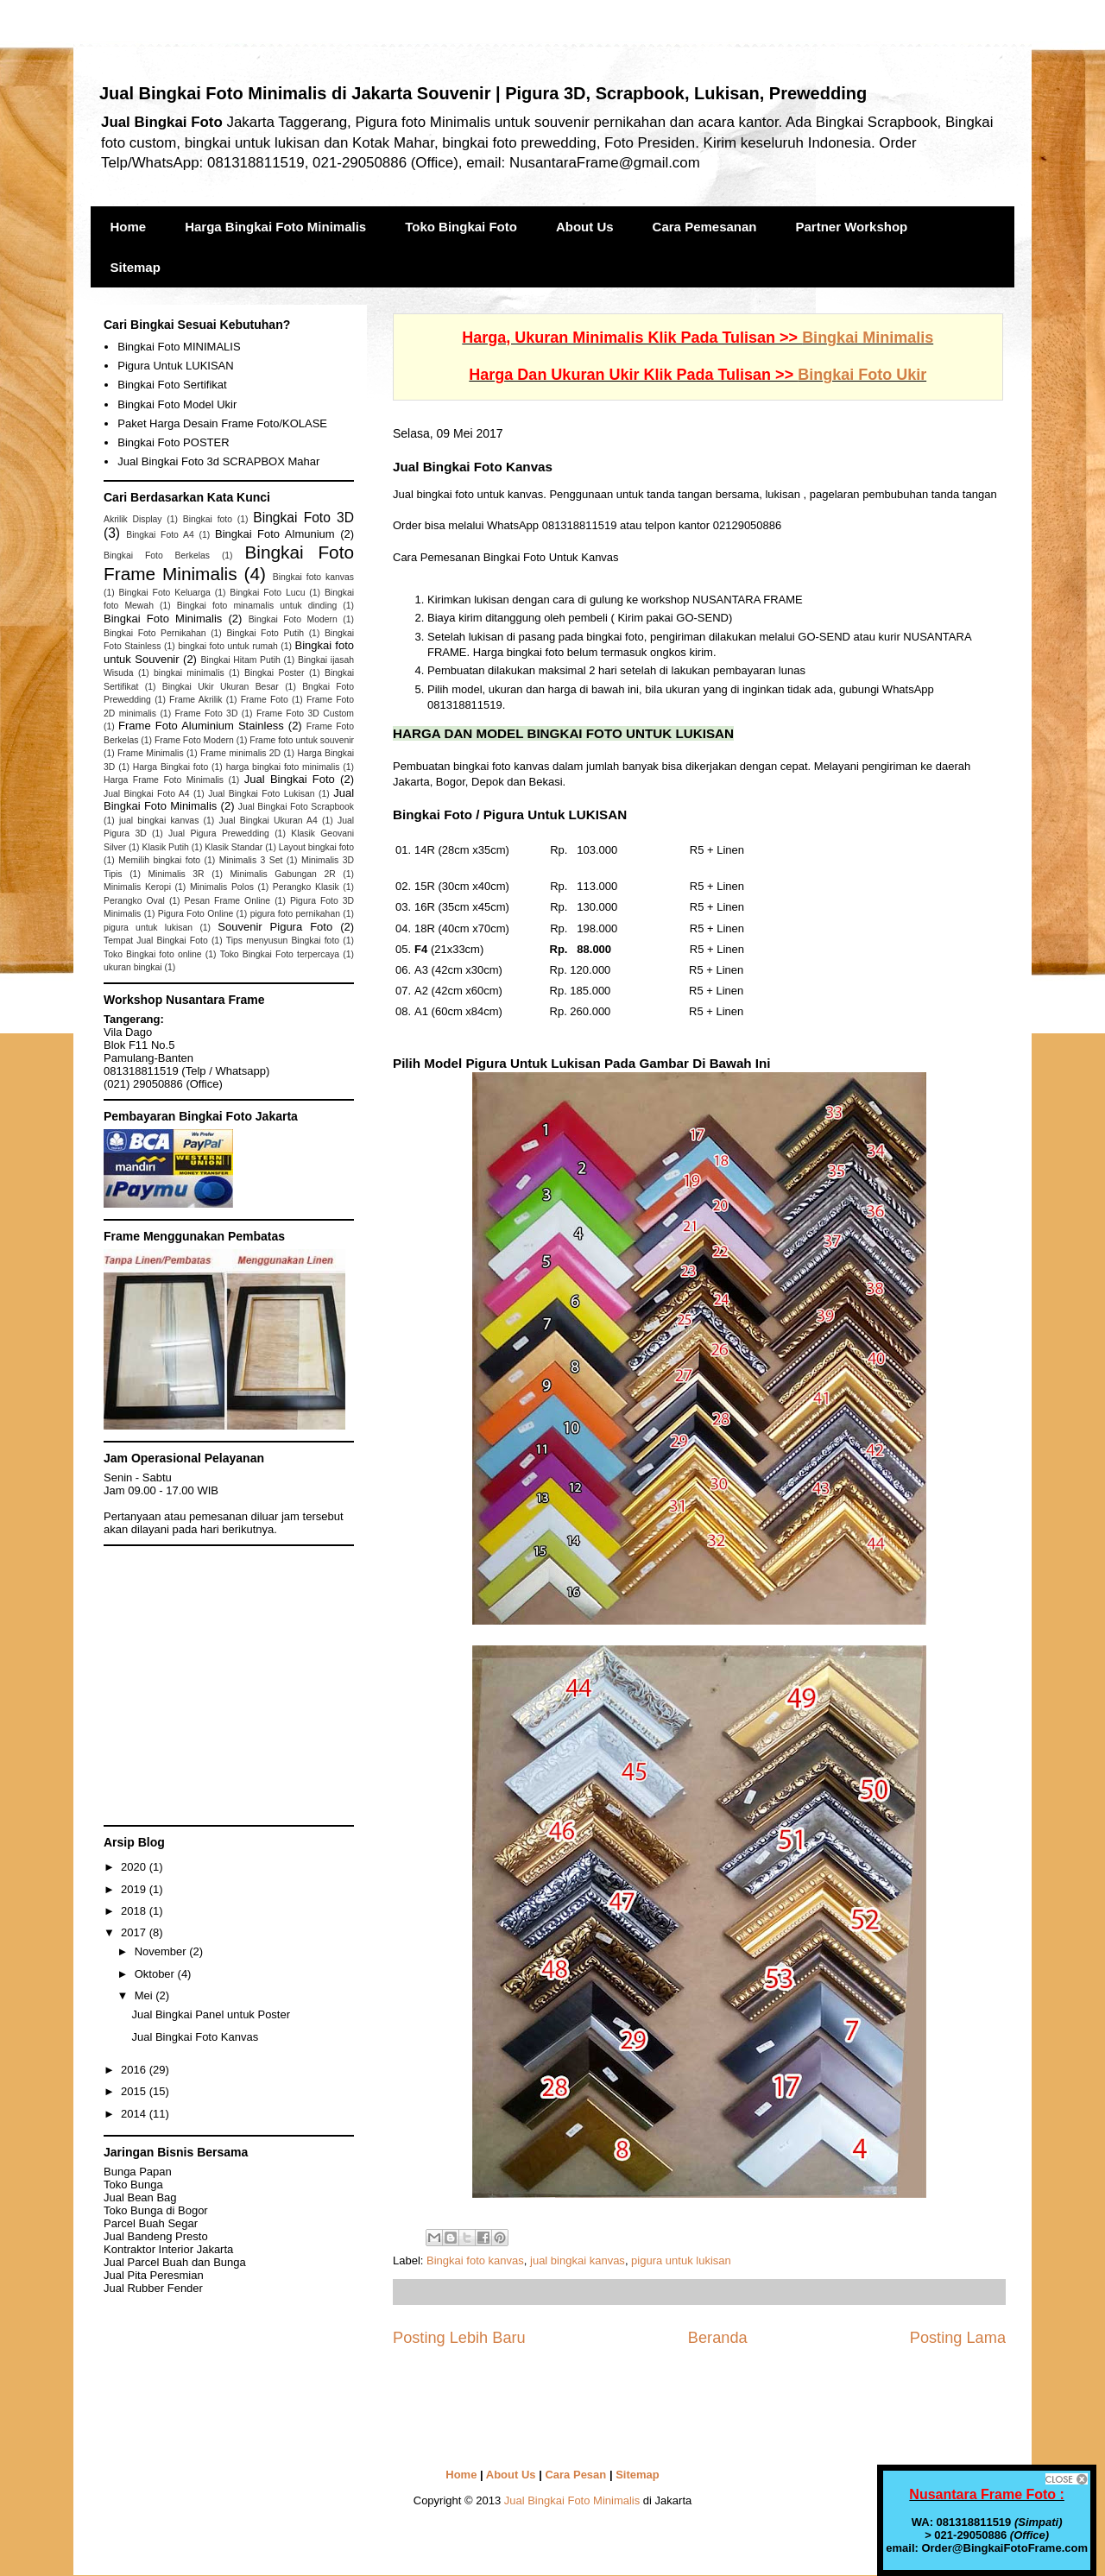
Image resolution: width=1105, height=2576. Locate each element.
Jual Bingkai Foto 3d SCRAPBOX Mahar (218, 461)
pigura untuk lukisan (681, 2260)
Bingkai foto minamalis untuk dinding (257, 605)
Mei (145, 1995)
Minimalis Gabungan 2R (282, 874)
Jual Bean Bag (140, 2197)
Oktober (156, 1973)
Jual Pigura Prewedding (218, 833)
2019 (135, 1889)
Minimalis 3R (176, 874)
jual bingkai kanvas (577, 2260)
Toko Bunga (133, 2184)
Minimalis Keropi (137, 887)
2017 (135, 1932)
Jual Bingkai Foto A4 (147, 794)
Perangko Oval (134, 901)
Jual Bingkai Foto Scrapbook (296, 806)
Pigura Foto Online (196, 914)
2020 (135, 1866)
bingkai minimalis (189, 673)
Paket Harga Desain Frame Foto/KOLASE (222, 423)
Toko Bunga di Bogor (156, 2210)
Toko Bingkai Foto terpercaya (279, 954)
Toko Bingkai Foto (461, 226)
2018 (135, 1910)
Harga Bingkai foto (170, 767)
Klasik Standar (233, 847)
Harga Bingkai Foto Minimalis (275, 226)
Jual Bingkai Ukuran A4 (267, 820)
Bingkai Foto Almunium (275, 533)
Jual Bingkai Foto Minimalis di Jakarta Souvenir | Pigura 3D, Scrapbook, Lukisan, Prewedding (483, 93)
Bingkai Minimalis (867, 337)
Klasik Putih (165, 847)
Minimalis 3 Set (251, 860)
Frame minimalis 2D (240, 753)
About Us (585, 226)
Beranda (718, 2337)
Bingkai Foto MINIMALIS (178, 346)
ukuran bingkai (133, 967)
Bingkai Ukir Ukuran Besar (220, 686)
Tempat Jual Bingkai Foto (156, 940)
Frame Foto (264, 699)
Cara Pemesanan (705, 226)
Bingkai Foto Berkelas (157, 555)
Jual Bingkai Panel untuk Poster (210, 2014)
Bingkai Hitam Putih (240, 660)
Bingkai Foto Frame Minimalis (229, 563)
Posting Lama (958, 2337)
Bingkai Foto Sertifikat (171, 384)
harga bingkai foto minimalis (283, 767)
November (162, 1951)
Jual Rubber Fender (153, 2288)
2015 (135, 2091)
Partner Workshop (852, 226)
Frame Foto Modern (194, 740)
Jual (154, 2275)
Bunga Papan (138, 2171)
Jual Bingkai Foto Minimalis (572, 2500)
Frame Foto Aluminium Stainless (201, 725)
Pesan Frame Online (228, 901)
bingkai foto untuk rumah (228, 646)
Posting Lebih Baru (459, 2337)
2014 (135, 2113)
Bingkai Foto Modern (293, 619)
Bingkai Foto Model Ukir (177, 404)
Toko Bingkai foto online (153, 954)
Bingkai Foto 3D (303, 517)
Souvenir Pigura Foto (275, 926)
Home (128, 226)
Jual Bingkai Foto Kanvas (194, 2036)
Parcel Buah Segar (151, 2223)
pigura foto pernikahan (295, 914)
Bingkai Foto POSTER (173, 442)
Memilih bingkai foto (159, 860)
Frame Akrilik (195, 699)
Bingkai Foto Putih (265, 633)
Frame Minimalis (150, 753)
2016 (135, 2069)
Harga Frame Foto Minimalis (164, 780)
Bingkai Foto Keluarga (165, 592)
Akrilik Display (133, 519)
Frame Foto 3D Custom (305, 713)
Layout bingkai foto (316, 847)
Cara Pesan (575, 2474)
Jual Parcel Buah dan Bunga (175, 2262)
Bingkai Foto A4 (160, 535)
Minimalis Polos (222, 887)
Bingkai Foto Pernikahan (155, 633)
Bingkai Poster (274, 673)
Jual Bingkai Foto (289, 779)
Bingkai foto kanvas (475, 2260)
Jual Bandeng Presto (156, 2236)
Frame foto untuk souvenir (301, 740)
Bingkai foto (207, 519)
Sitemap (135, 267)
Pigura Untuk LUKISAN (175, 365)
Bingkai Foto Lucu (267, 592)
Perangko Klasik (306, 887)
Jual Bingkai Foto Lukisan (261, 794)
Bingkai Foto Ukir (862, 374)
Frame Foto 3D (206, 713)
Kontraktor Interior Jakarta (168, 2249)
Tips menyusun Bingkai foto (282, 940)
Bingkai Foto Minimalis (163, 618)
